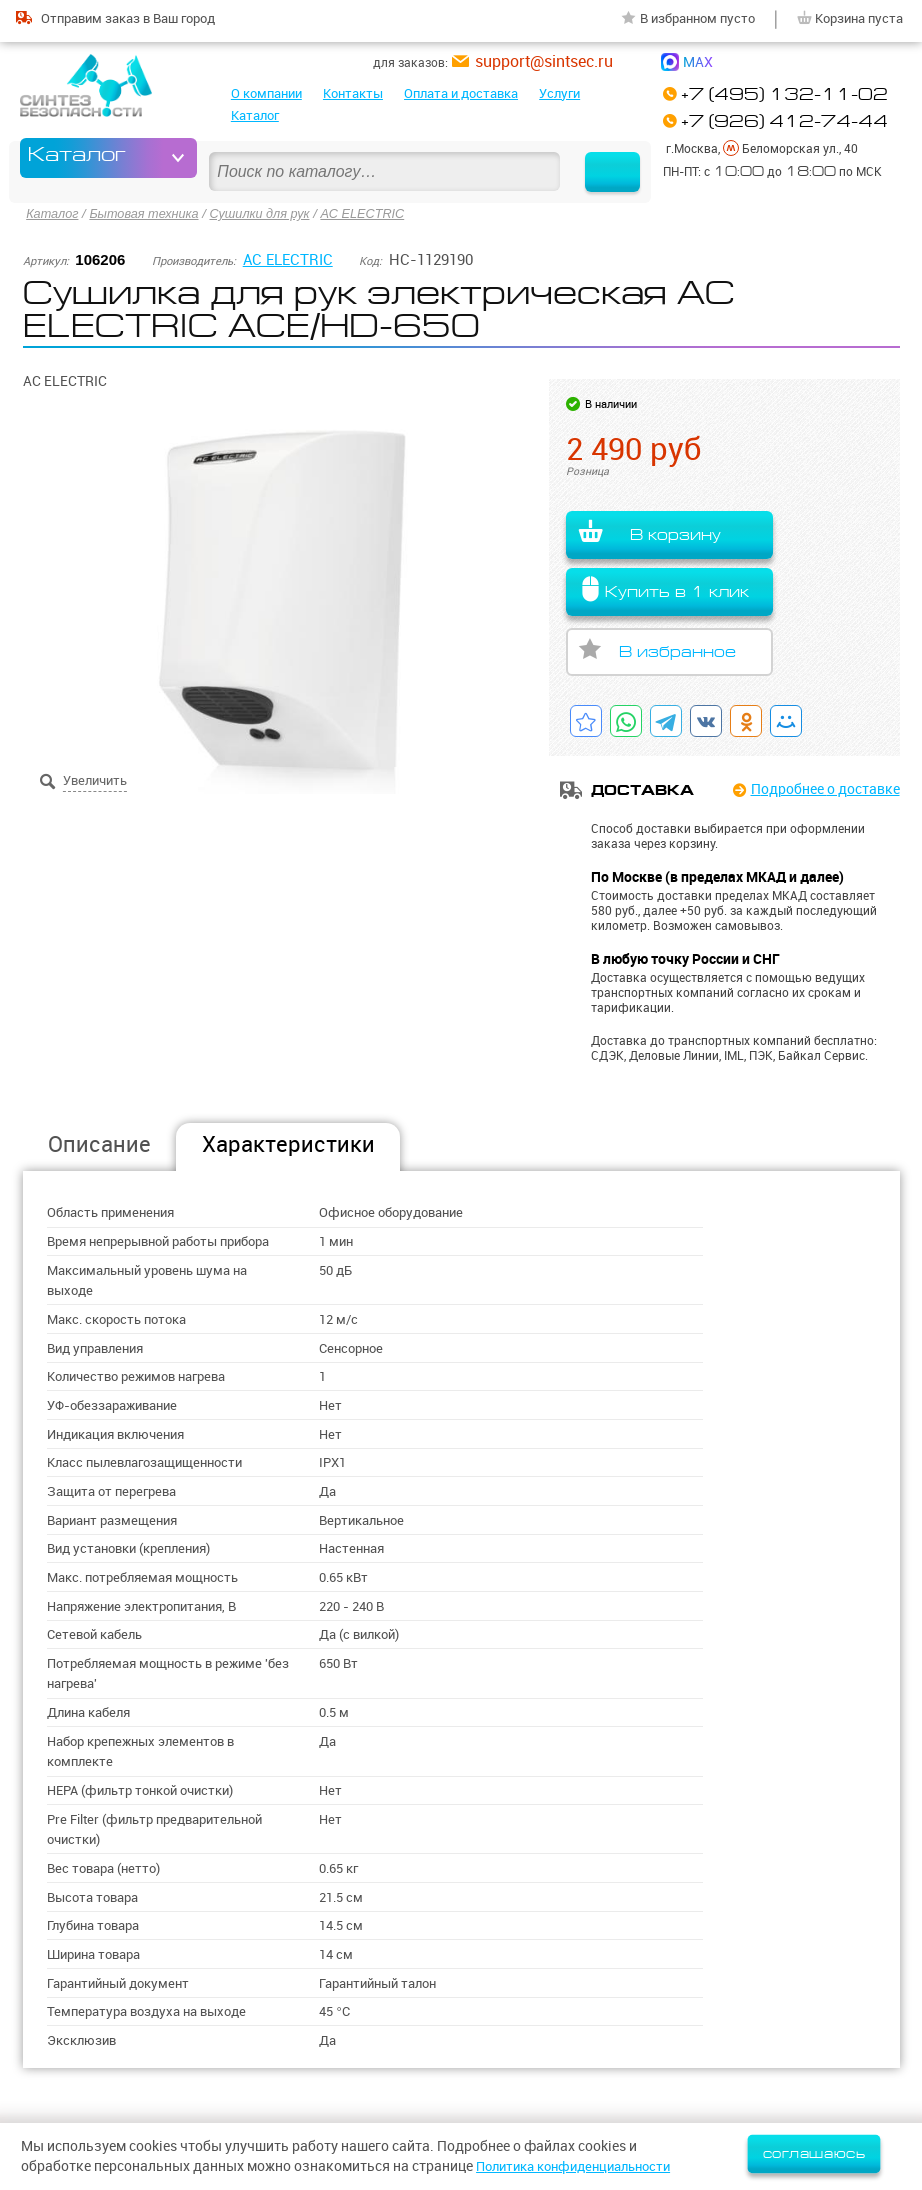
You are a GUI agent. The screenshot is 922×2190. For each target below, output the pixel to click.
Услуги (559, 93)
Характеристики (288, 1142)
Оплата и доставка (461, 93)
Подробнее (825, 788)
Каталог (255, 115)
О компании (266, 93)
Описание (99, 1142)
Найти (603, 157)
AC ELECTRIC (372, 212)
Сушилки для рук (266, 212)
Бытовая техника (147, 212)
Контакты (353, 93)
